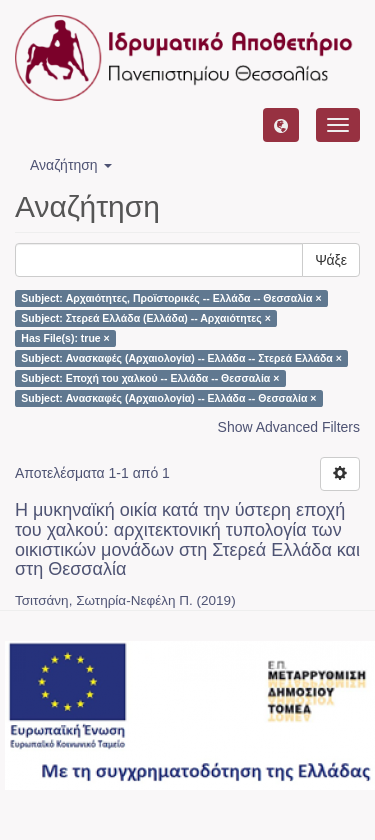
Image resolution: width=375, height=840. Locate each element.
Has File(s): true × (65, 338)
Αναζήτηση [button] (71, 165)
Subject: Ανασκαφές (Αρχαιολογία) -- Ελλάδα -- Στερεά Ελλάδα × (181, 358)
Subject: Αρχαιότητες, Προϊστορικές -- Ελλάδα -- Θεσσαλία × (171, 298)
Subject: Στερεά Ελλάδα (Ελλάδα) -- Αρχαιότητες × (146, 318)
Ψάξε (331, 260)
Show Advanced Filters (289, 427)
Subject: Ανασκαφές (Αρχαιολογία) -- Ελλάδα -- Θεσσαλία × (168, 398)
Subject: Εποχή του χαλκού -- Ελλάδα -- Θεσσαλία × (150, 378)
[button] (281, 125)
